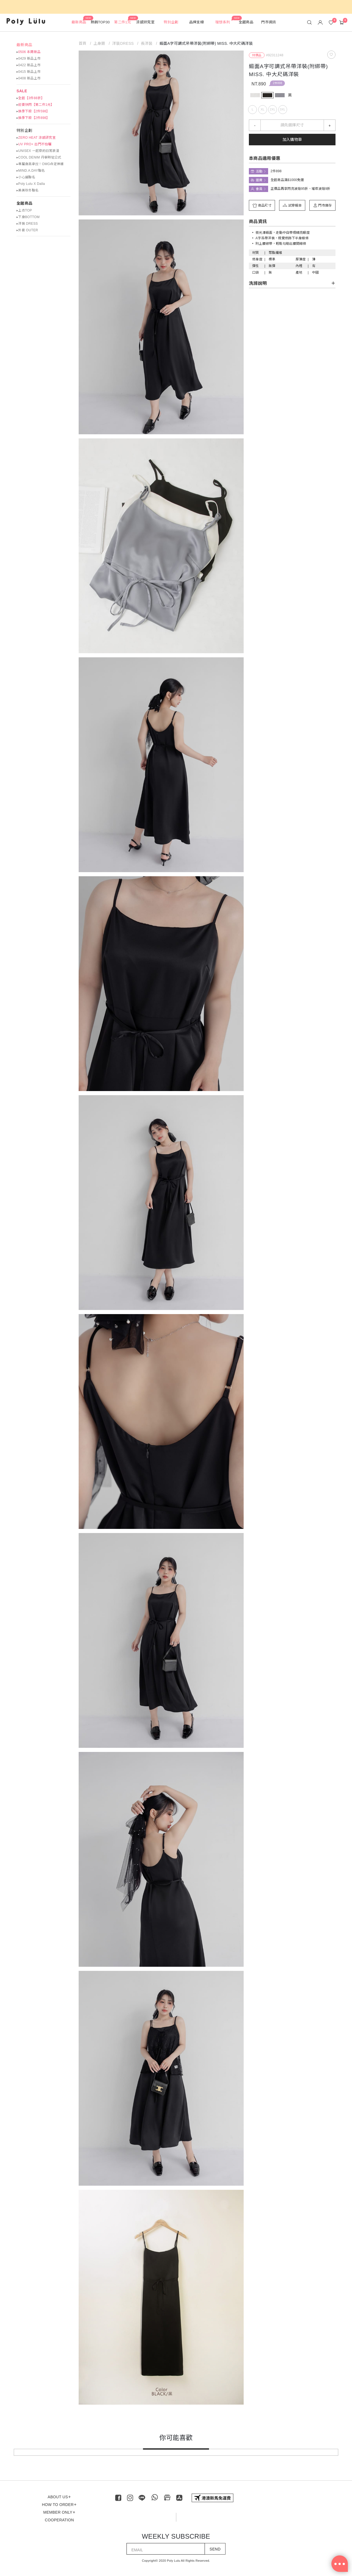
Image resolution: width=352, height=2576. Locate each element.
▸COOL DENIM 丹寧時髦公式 (38, 157)
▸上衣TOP (24, 210)
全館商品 (24, 203)
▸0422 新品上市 (28, 65)
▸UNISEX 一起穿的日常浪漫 (37, 151)
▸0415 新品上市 (28, 72)
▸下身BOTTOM (28, 217)
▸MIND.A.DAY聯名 (30, 171)
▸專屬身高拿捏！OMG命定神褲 (40, 164)
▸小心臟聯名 (25, 177)
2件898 (277, 83)
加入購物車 (292, 139)
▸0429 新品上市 (28, 58)
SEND (215, 2549)
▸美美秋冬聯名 (27, 190)
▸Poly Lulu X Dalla (30, 184)
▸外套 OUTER (27, 230)
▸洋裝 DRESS (27, 224)
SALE (21, 91)
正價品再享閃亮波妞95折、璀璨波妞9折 (301, 189)
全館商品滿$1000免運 (287, 180)
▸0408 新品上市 (28, 78)
